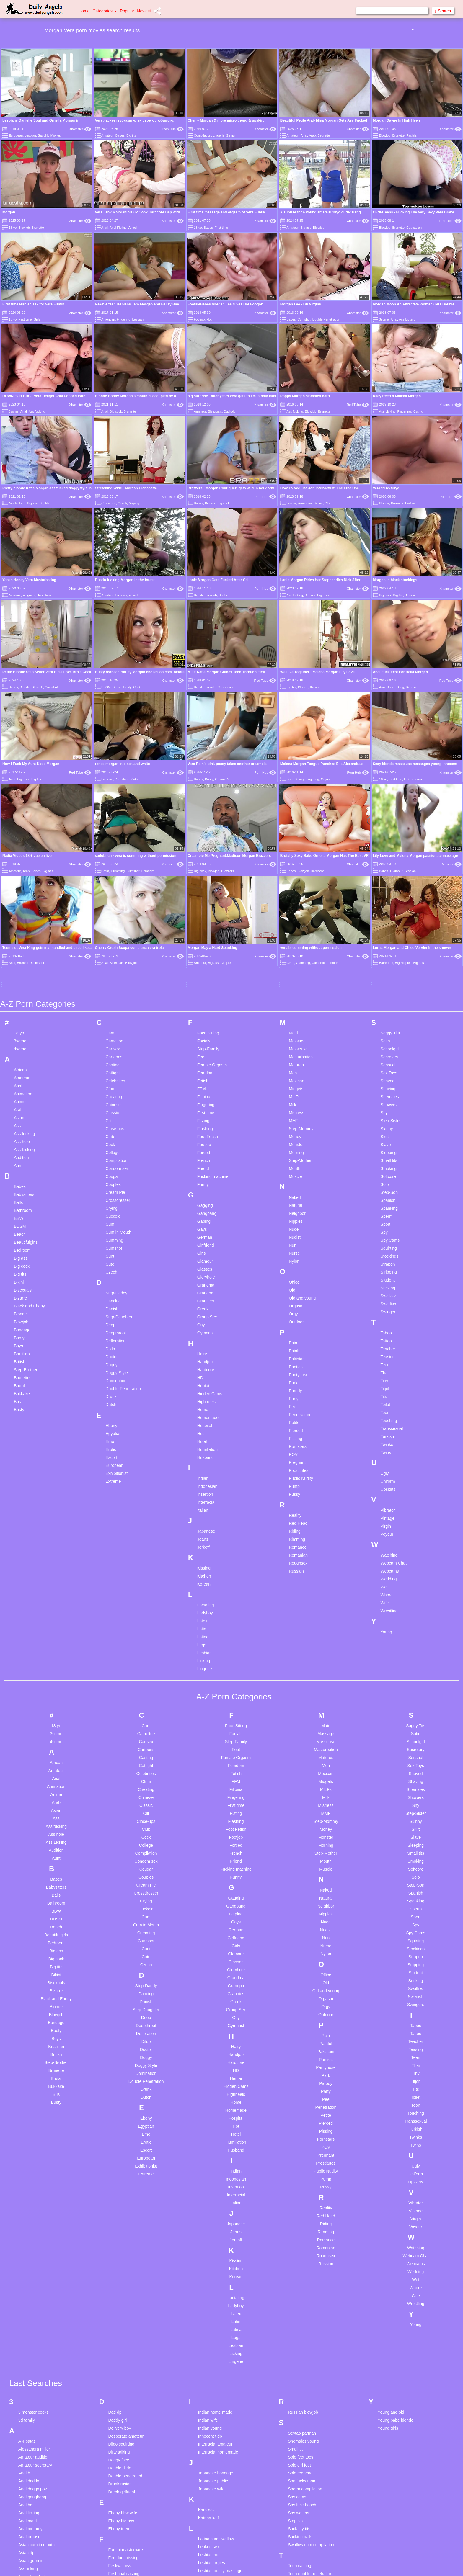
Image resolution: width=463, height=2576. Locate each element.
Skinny (387, 949)
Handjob (205, 1182)
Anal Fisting (118, 227)
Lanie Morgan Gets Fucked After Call (219, 580)
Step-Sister (391, 941)
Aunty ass (27, 2420)
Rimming (297, 1359)
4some (20, 869)
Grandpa (205, 1113)
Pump (294, 1306)
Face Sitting (295, 779)
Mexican (296, 901)
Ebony (111, 1245)
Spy (384, 1052)
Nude (294, 1049)
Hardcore (205, 1190)
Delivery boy (119, 2248)
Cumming (114, 1060)
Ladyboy (205, 1433)
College (112, 972)
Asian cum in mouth (36, 2365)
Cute (109, 1084)
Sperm (387, 1036)
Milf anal (205, 2483)
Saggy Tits (390, 853)
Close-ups (108, 503)
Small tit (295, 2269)
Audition (21, 977)
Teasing (388, 1177)
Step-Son (389, 1012)
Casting (112, 885)
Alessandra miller (34, 2269)
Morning (296, 972)
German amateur (123, 2470)
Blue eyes (27, 2553)
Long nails (207, 2422)
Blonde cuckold (32, 2529)
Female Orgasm (212, 885)
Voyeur (387, 1354)
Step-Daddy (116, 1113)
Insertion (205, 1314)
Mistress (296, 933)
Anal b (24, 2293)
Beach (20, 1054)
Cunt (109, 1076)
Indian (202, 1298)
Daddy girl (117, 2240)
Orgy (293, 1134)
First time (221, 227)
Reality (295, 1335)
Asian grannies (32, 2381)
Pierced (296, 1250)
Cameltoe (114, 861)
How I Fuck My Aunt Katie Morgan (30, 764)
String (230, 135)
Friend (203, 988)
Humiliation (207, 1269)
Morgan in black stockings (395, 580)
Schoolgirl (390, 869)
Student (388, 1100)
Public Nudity (301, 1298)
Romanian (298, 1375)
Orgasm (326, 779)
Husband (205, 1277)
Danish (111, 1129)
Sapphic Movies (49, 135)
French (203, 980)
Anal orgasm (30, 2357)
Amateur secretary (35, 2285)
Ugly (385, 1293)
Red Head (298, 1343)
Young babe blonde (395, 2240)
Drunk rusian (119, 2304)
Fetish (202, 901)
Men (293, 893)
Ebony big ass (121, 2341)
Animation (23, 914)
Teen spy (296, 2433)
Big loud (25, 2505)
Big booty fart (30, 2481)
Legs (201, 1465)
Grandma (205, 1105)
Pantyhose (298, 1195)
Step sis (295, 2341)
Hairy (202, 1174)
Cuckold (230, 411)
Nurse (294, 1073)
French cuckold (122, 2409)
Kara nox (206, 2330)
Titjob (386, 1209)
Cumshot (304, 319)
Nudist (295, 1057)
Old (292, 1110)
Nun (292, 1065)
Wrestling (389, 1431)
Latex (202, 1441)
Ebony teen (118, 2349)
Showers (389, 925)
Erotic (110, 1269)
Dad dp (114, 2232)
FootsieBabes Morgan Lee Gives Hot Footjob (225, 304)
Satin (385, 861)
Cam (109, 853)
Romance (298, 1367)
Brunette (398, 135)
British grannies (32, 2561)
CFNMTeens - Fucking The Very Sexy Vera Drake (413, 212)
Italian (202, 1330)
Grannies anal (121, 2518)
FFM (201, 909)
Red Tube (450, 221)
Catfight (112, 893)
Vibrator (388, 1330)
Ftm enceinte (120, 2417)
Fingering (124, 319)
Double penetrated (125, 2296)
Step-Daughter (118, 1137)
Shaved (387, 901)
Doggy (111, 1185)
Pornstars (121, 779)
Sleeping (389, 972)
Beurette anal (30, 2473)
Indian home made (215, 2232)
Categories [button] (104, 11)
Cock (137, 687)
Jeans (202, 1359)
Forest (133, 595)
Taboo (386, 1153)
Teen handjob (300, 2417)
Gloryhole (206, 1097)
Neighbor (297, 1033)
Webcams (390, 1391)
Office (294, 1102)
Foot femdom (120, 2402)
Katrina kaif (208, 2338)
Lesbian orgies (211, 2383)
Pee (292, 1227)
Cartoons (113, 877)
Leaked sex (208, 2367)
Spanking (389, 1028)
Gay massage (120, 2462)
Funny (203, 1004)
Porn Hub (173, 129)
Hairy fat (115, 2547)
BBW (18, 1038)
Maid (293, 853)
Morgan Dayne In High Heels (396, 120)
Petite (294, 1242)
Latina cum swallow (216, 2359)
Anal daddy (28, 2301)
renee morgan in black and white (122, 764)
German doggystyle (126, 2478)
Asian (19, 938)
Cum (109, 1044)
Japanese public (213, 2301)
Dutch (110, 1224)
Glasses (204, 1089)
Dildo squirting (121, 2264)
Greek (202, 1129)
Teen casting (299, 2386)
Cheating (113, 917)
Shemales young (303, 2261)
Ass (17, 946)
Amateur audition (34, 2277)
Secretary (389, 877)
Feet (201, 877)
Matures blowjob (213, 2475)
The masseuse (301, 2457)
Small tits (389, 980)
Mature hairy (209, 2459)
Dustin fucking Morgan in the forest (125, 580)
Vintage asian (300, 2531)
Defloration (115, 1161)
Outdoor (296, 1142)
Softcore (388, 996)
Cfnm (328, 503)
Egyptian (113, 1253)
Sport (385, 1044)
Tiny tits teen (299, 2481)
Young (386, 1452)
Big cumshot (29, 2497)
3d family (26, 2240)
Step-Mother (300, 980)
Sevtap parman (302, 2253)
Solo (385, 1004)
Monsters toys (211, 2539)
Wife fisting (298, 2568)
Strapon (388, 1084)
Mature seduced (213, 2467)
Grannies (205, 1121)
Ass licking (28, 2389)
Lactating (205, 1425)
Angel (132, 227)
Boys (18, 1166)
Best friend (28, 2465)
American (108, 319)
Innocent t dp (210, 2256)
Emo (109, 1261)
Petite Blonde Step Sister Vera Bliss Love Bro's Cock (46, 672)
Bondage (22, 1150)
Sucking (388, 1108)
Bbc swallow (29, 2441)
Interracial (206, 1322)
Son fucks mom (302, 2301)
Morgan (8, 212)
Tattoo (386, 1161)
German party (120, 2494)
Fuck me (116, 2425)
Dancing (112, 1121)
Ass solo (26, 2404)
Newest (144, 11)
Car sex (112, 869)
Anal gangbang (32, 2317)
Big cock (116, 411)
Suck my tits (299, 2349)
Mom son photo (212, 2523)
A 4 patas (26, 2261)
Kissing (418, 411)
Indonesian (207, 1306)
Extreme (113, 1301)
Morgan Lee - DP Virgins (300, 304)
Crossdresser (117, 1020)
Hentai (203, 1206)
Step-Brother (25, 1190)
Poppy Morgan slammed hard (305, 396)
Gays (202, 1049)
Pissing (295, 1258)
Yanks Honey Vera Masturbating (29, 580)
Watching (389, 1375)
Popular (127, 11)
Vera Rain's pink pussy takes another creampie (227, 764)
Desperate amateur (126, 2256)
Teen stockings (301, 2441)
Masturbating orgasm (217, 2443)
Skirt (385, 956)
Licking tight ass (213, 2407)
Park (293, 1203)
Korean (204, 1404)
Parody (295, 1211)
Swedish (388, 1124)
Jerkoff (203, 1367)
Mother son (208, 2547)
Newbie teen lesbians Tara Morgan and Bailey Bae (137, 304)
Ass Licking (407, 319)
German (204, 1057)
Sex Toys (389, 893)
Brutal (19, 1206)
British (117, 687)
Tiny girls (296, 2473)
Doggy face (118, 2280)
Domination (115, 1201)
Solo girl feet (299, 2285)
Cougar (112, 996)
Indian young (210, 2248)
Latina (202, 1457)
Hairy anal (117, 2555)
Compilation (202, 135)
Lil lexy (204, 2414)
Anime (20, 922)
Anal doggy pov (32, 2309)
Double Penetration (326, 319)
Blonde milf (28, 2537)
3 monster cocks (33, 2232)
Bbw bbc (26, 2449)
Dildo (110, 1169)
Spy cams (297, 2317)
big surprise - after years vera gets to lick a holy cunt (232, 396)
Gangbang (206, 1033)
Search (443, 11)
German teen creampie (129, 2502)
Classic (112, 933)
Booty (209, 779)
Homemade (208, 1237)
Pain (293, 1163)
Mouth (294, 988)
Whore (387, 1415)
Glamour (205, 1081)
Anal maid (27, 2341)
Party (294, 1219)
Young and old (391, 2232)
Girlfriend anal (121, 2510)
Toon (385, 1232)
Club (109, 956)
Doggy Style (116, 1193)
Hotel (202, 1261)
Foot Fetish (207, 956)
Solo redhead (300, 2293)
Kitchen (204, 1396)
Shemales (390, 917)
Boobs (223, 595)
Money (295, 956)
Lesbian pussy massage (220, 2391)
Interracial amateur (215, 2264)
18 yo (13, 227)
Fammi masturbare (125, 2370)
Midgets (296, 909)
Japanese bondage (215, 2293)
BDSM (106, 687)
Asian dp (26, 2373)
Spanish (388, 1020)
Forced (203, 972)
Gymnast (205, 1153)
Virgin (386, 1346)
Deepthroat (115, 1153)
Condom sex (117, 988)
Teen (385, 1185)
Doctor (111, 1177)
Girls (37, 319)
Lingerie (218, 135)
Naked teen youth (214, 2568)
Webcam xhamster (305, 2560)
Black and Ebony (29, 1126)
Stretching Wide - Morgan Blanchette (126, 488)
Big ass (306, 227)
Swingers (389, 1132)
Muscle (295, 996)
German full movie (125, 2486)
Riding (295, 1351)
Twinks (387, 1264)
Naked (295, 1017)
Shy (384, 933)
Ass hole (22, 962)
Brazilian (22, 1174)
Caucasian (414, 227)
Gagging (205, 1025)
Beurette (323, 135)
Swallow (388, 1116)
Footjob (199, 319)
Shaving (388, 909)
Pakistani (297, 1179)
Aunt (12, 779)
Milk (292, 925)
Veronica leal (300, 2523)
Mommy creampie (214, 2531)
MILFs (294, 917)
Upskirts (388, 1309)
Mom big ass (209, 2515)
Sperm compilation (305, 2309)
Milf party (206, 2499)
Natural (295, 1025)
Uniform (388, 1301)
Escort (111, 1277)
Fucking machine (213, 996)
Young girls (388, 2248)
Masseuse (298, 869)
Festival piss (119, 2386)
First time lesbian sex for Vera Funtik (33, 304)
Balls (18, 1022)
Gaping (134, 503)
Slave (386, 964)
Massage (297, 861)
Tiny (384, 1201)
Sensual (388, 885)
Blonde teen (29, 2545)
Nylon (294, 1081)
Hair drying (118, 2539)
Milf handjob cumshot (217, 2491)
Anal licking (28, 2333)
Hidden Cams (209, 1214)
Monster (296, 964)
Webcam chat (300, 2552)
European (16, 135)
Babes (120, 135)
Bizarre (20, 1118)
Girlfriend (205, 1065)
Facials (411, 135)
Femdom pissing (123, 2378)
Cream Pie (222, 779)
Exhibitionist (116, 1293)
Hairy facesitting (123, 2563)
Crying (111, 1028)
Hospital (204, 1245)
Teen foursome (301, 2409)
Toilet (385, 1224)
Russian (296, 1391)
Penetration (299, 1235)
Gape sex (117, 2454)
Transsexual (392, 1248)
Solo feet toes (300, 2277)
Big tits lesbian (31, 2513)
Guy (201, 1145)
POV (293, 1274)
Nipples (296, 1041)
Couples (112, 1004)
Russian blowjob (303, 2232)
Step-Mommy (301, 949)
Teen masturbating (305, 2425)
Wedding (389, 1399)
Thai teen (296, 2449)
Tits (384, 1217)
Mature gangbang (214, 2451)
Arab (312, 135)
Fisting (203, 941)
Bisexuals (215, 411)
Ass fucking (37, 411)
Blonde (384, 503)
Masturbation (301, 877)
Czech (122, 503)
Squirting (389, 1068)
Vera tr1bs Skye (386, 488)
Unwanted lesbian (304, 2502)
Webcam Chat (394, 1383)
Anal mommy (30, 2349)
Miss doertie (209, 2507)
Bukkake (22, 1214)
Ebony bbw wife (122, 2333)
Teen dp (295, 2402)
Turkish (387, 1256)
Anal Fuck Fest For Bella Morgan (400, 672)
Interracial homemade (218, 2272)
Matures (296, 885)
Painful (295, 1171)
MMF (293, 941)
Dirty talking (119, 2272)
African (20, 890)
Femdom (205, 893)
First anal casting (123, 2394)
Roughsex (298, 1383)
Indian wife (208, 2240)
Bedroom (22, 1070)
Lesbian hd (208, 2375)
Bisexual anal (30, 2521)
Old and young (302, 1118)
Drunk (110, 1217)
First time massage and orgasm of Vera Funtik (226, 212)
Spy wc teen (299, 2333)
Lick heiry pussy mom (218, 2399)
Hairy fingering (121, 2571)
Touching (389, 1240)
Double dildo (119, 2288)
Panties (296, 1187)
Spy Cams (390, 1060)
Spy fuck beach (302, 2325)
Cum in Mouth (118, 1052)
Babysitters (24, 1014)
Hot (208, 319)
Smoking (389, 988)
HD (406, 779)
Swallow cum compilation (311, 2365)
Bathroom (23, 1030)
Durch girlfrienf (121, 2312)
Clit (108, 941)
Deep (110, 1145)
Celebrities (115, 901)
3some (384, 319)
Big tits (131, 135)
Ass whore (28, 2412)
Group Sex (207, 1137)
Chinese (112, 925)
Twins (386, 1272)
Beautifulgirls (26, 1062)
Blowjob (385, 135)
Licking (203, 1481)
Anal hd (25, 2325)
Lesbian (30, 135)
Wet (384, 1407)
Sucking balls (300, 2357)
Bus (17, 1222)
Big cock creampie (35, 2489)
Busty (127, 687)
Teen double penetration (310, 2394)
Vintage (135, 779)
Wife (385, 1423)
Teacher (388, 1169)
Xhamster (80, 129)
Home (84, 11)
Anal (304, 135)
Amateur (107, 135)
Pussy (294, 1314)
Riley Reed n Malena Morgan (397, 396)
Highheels (206, 1222)
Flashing (205, 949)
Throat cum (298, 2465)
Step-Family (208, 869)
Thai (385, 1193)
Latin (201, 1449)
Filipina (203, 917)
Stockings (390, 1076)
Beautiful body (31, 2457)
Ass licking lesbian (35, 2396)
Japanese (206, 1351)
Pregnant (297, 1282)
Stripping (389, 1092)
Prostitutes (298, 1290)
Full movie (117, 2433)
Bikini (19, 1102)
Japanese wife (211, 2309)
